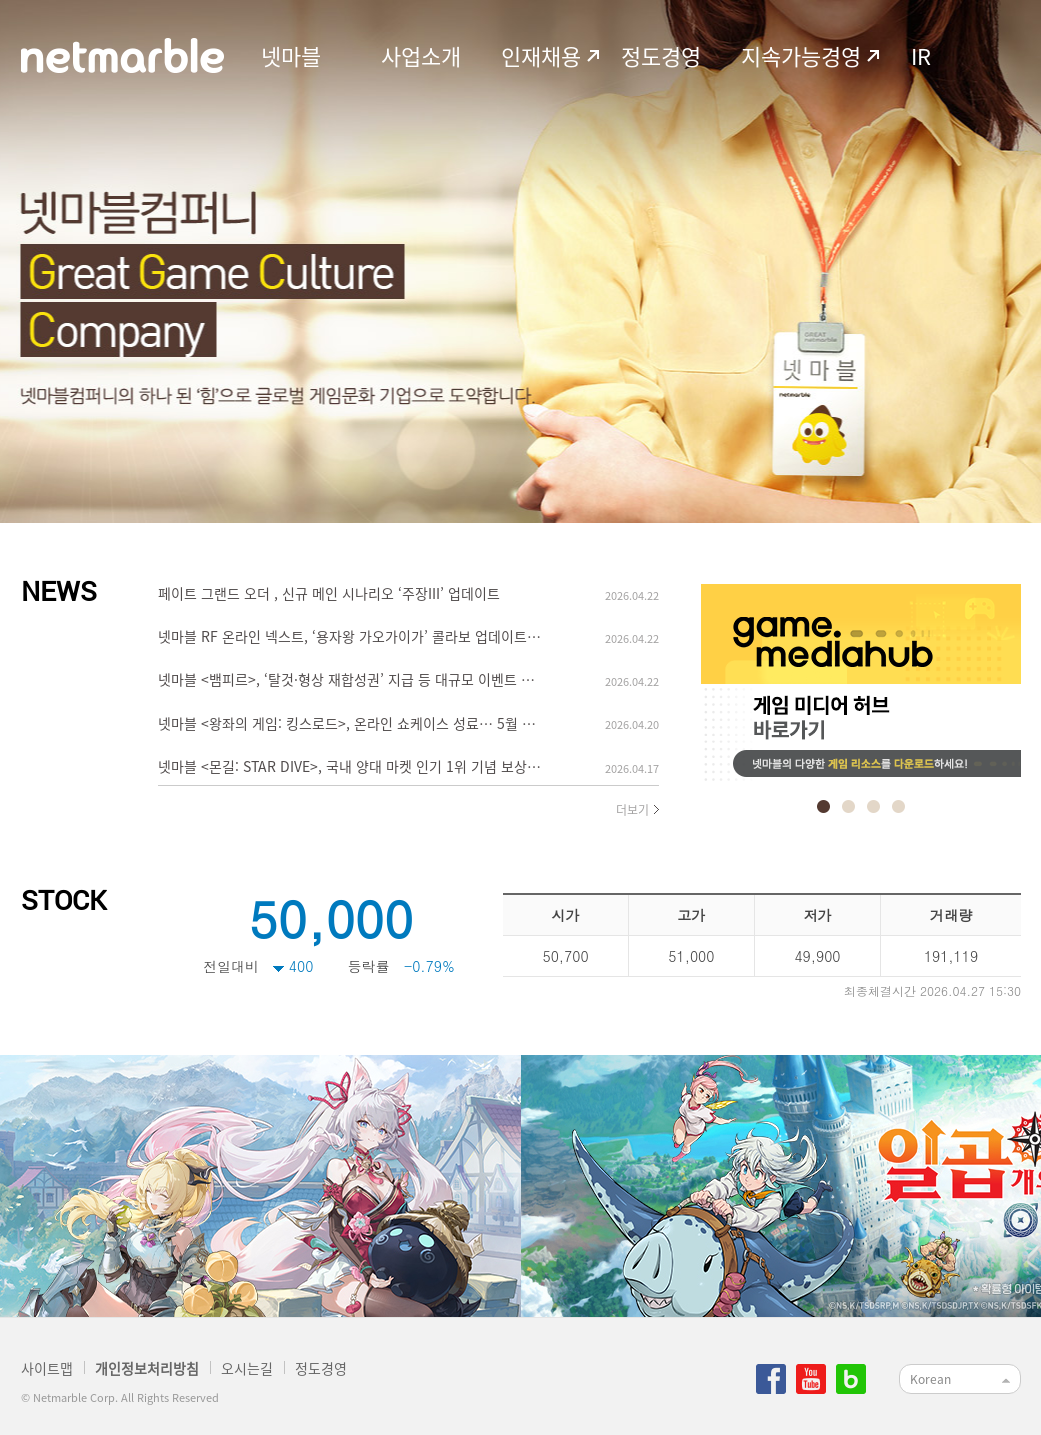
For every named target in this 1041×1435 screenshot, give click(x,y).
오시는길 (247, 1368)
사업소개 (421, 56)
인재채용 (541, 56)
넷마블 (291, 56)
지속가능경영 (801, 56)
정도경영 (661, 56)
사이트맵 (47, 1368)
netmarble (122, 55)
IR (921, 56)
